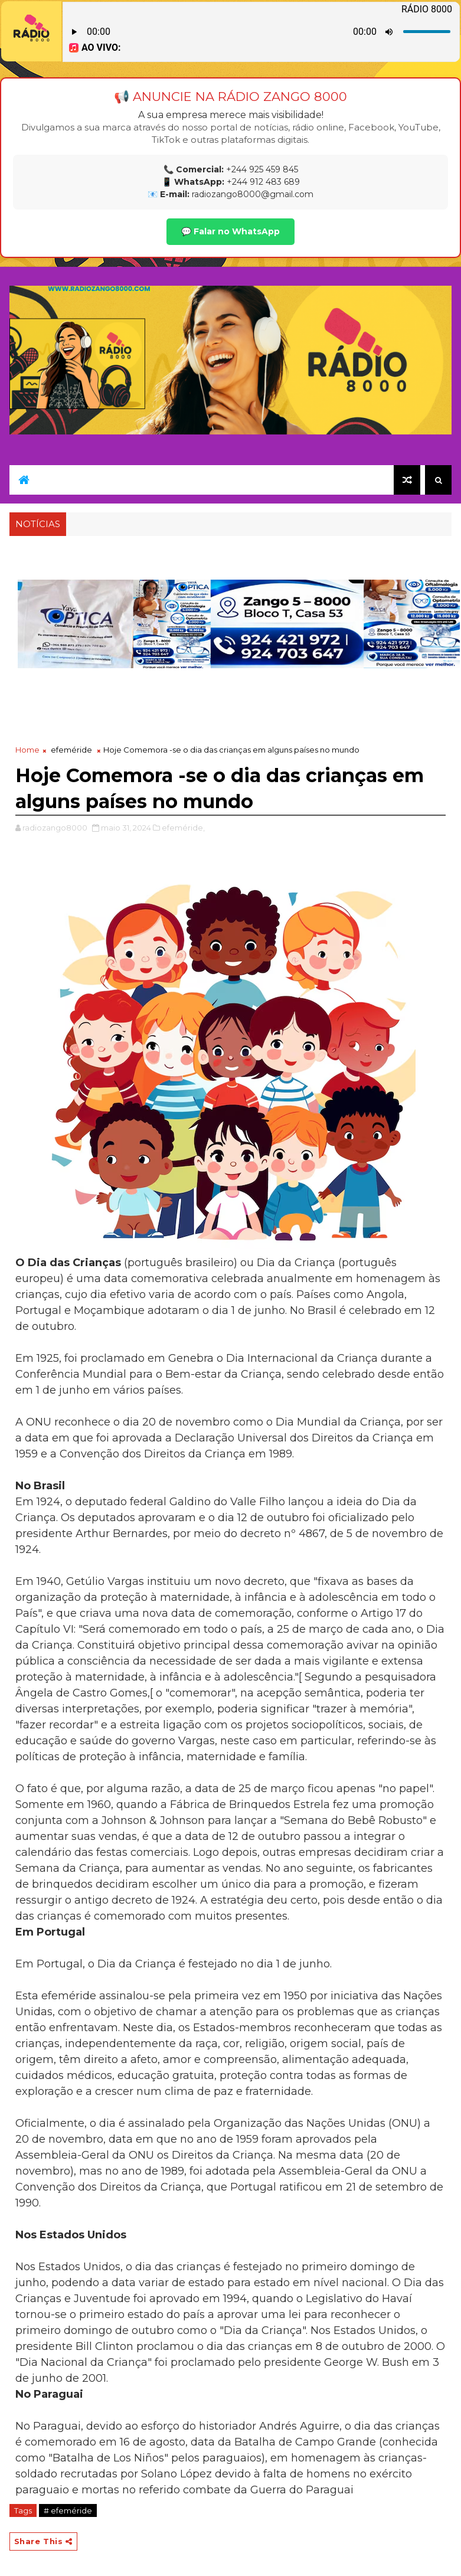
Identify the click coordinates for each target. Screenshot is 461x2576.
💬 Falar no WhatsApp (230, 231)
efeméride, (183, 827)
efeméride (71, 749)
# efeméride (68, 2510)
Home (27, 749)
